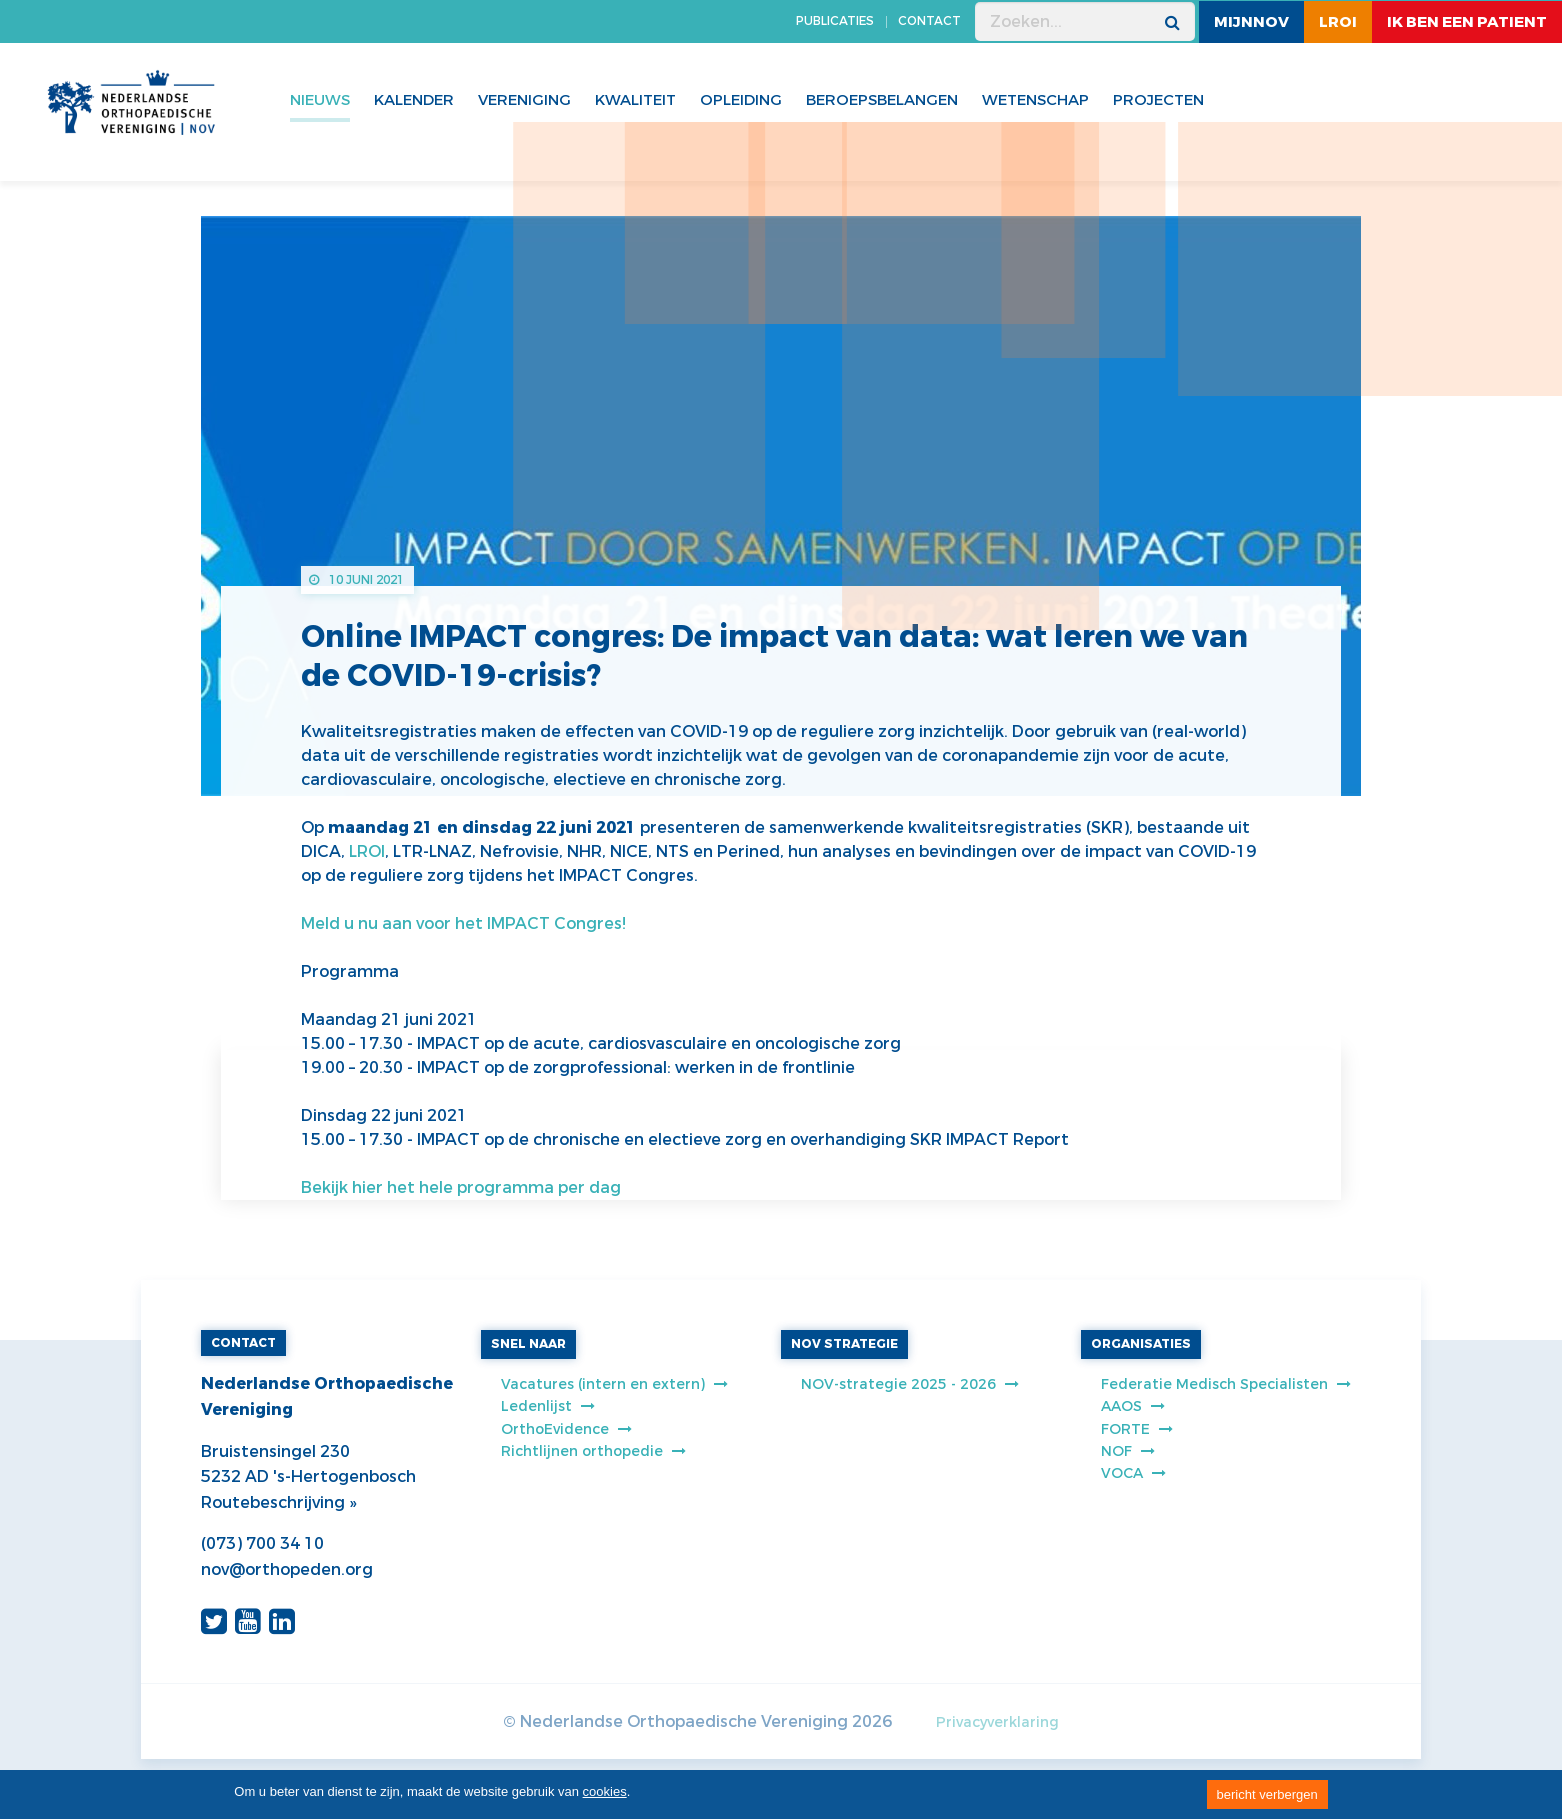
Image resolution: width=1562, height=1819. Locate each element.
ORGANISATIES (1141, 1344)
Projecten (1158, 100)
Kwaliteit (635, 100)
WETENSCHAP (1035, 100)
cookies (605, 1791)
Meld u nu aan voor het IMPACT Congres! (463, 923)
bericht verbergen (1267, 1794)
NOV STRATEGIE (844, 1344)
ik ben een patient (1467, 22)
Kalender (414, 100)
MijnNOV (1251, 22)
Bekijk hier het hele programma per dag (461, 1187)
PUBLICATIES (835, 21)
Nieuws (320, 100)
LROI (1338, 22)
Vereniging (524, 100)
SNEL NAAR (528, 1344)
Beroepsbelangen (882, 100)
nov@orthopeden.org (287, 1569)
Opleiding (741, 100)
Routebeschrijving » (278, 1502)
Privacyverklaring (997, 1722)
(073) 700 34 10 (262, 1543)
